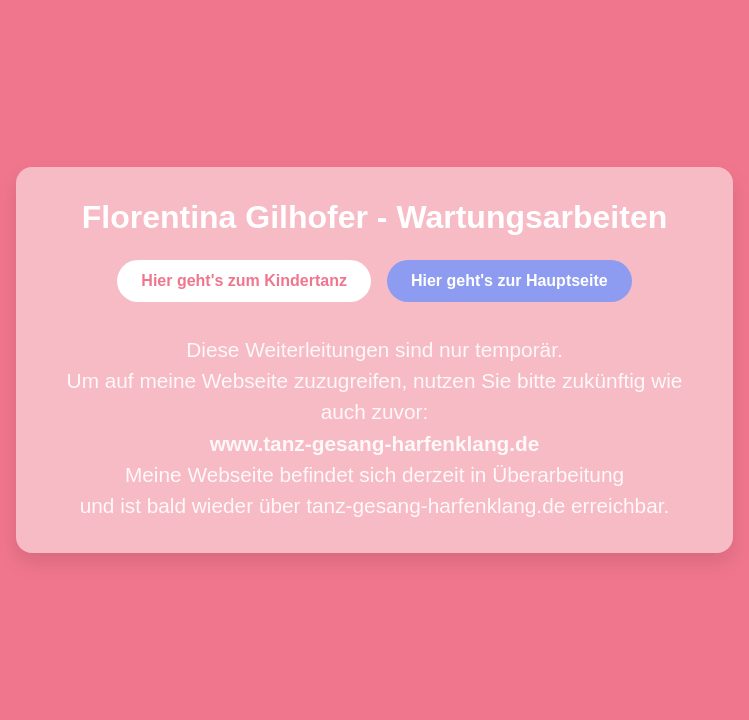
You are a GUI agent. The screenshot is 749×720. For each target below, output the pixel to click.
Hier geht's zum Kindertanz (244, 280)
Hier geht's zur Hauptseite (509, 280)
